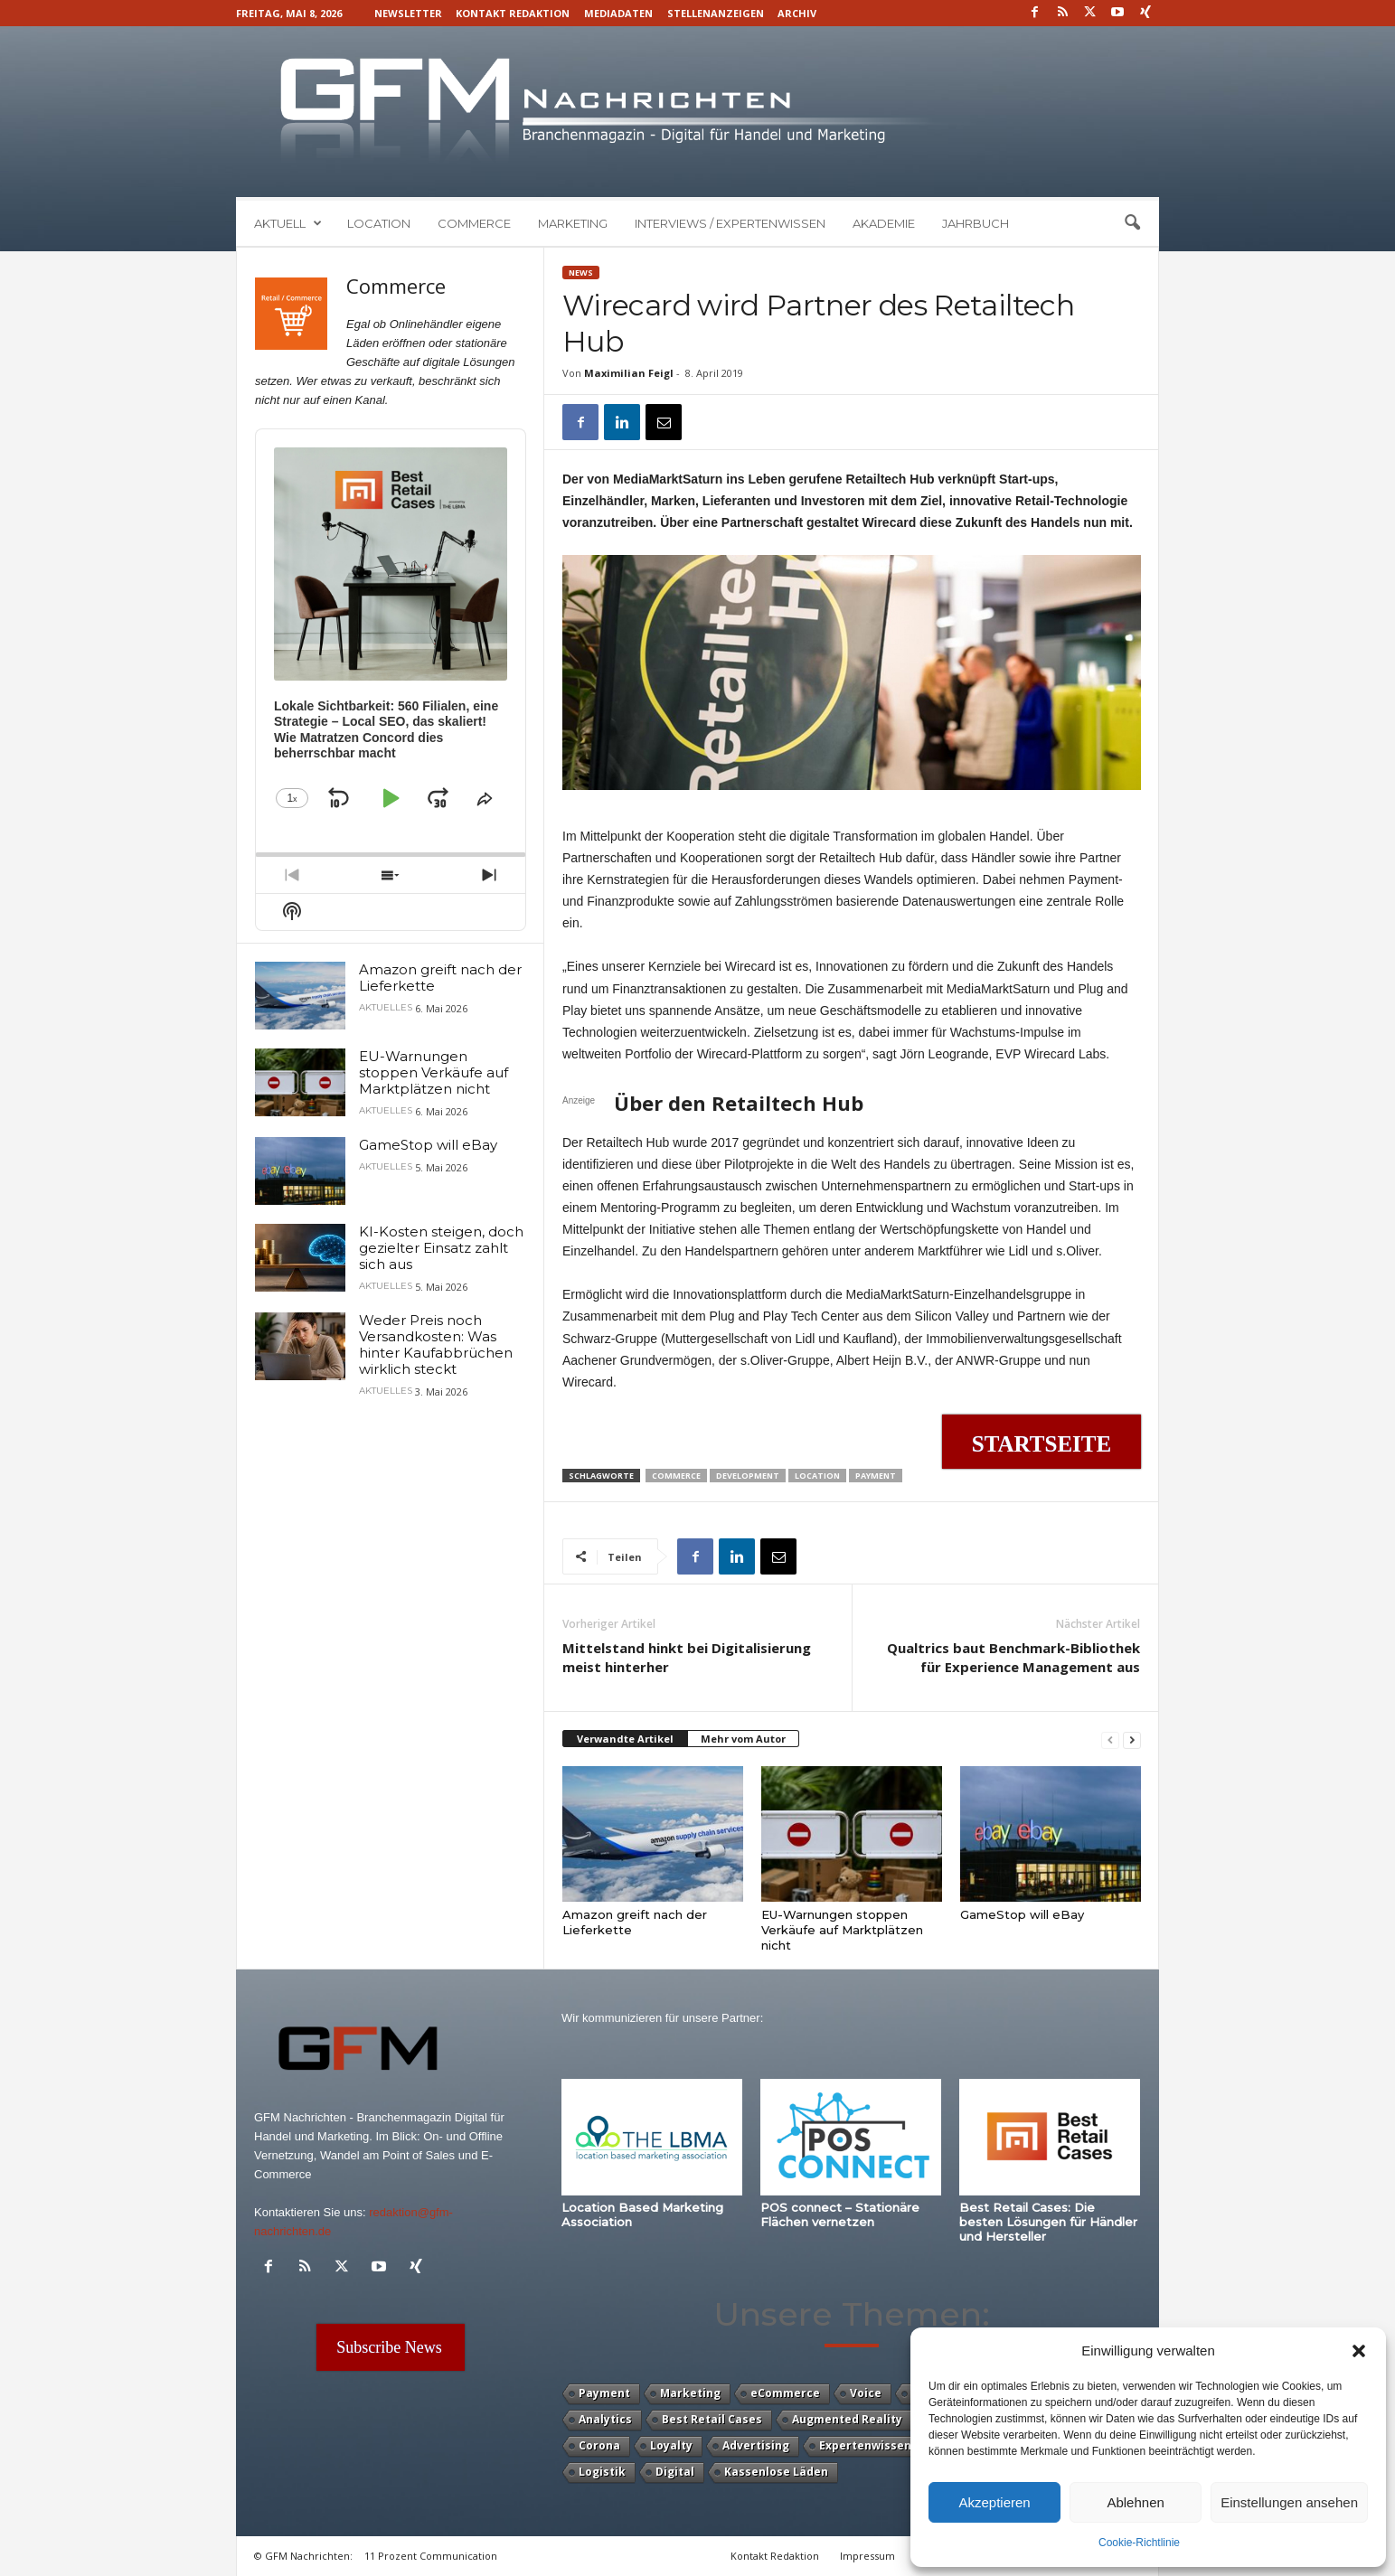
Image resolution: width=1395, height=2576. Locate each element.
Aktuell (288, 223)
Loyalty (671, 2445)
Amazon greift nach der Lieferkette (440, 977)
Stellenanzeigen (715, 13)
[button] (1359, 2351)
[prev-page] (1110, 1739)
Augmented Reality (847, 2419)
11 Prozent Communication (430, 2555)
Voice (865, 2393)
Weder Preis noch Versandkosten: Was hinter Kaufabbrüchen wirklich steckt (436, 1344)
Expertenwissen (865, 2445)
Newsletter (408, 13)
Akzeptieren (994, 2502)
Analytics (605, 2419)
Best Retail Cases (712, 2419)
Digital (674, 2471)
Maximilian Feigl (629, 373)
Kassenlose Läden (776, 2471)
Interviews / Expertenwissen (730, 223)
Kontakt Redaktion (513, 13)
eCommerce (785, 2393)
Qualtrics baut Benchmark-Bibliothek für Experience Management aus (1013, 1657)
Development (747, 1475)
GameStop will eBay (1022, 1914)
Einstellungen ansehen (1289, 2502)
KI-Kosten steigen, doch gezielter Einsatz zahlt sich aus (441, 1248)
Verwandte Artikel (625, 1738)
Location (378, 223)
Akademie (884, 223)
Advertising (755, 2445)
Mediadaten (618, 13)
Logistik (602, 2471)
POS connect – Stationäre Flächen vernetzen (839, 2214)
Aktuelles (385, 1007)
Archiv (797, 13)
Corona (599, 2445)
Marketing (573, 223)
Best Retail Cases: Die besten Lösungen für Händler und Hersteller (1048, 2221)
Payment (875, 1475)
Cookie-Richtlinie (1139, 2542)
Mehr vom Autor (743, 1738)
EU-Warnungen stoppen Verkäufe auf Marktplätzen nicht (842, 1929)
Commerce (474, 223)
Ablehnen (1135, 2502)
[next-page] (1132, 1739)
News (581, 272)
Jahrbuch (975, 223)
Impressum (867, 2555)
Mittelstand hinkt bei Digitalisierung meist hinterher (686, 1657)
